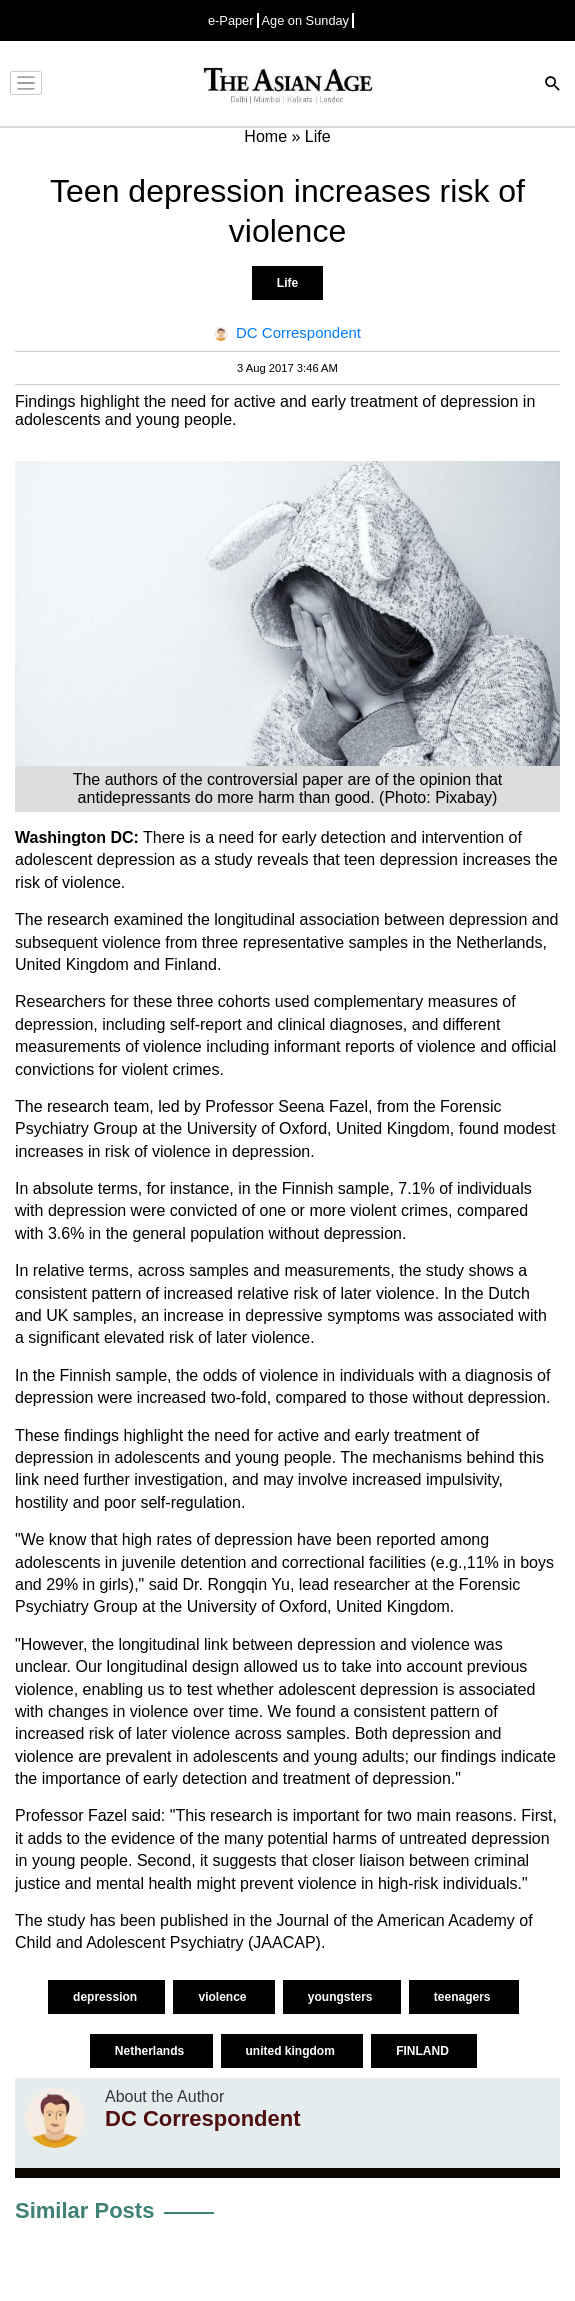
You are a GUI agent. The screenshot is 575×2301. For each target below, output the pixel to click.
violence (223, 1997)
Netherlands (151, 2051)
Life (287, 283)
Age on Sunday (306, 20)
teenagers (464, 1997)
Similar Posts (84, 2210)
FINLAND (424, 2051)
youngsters (342, 1997)
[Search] (553, 85)
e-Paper (231, 20)
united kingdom (292, 2051)
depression (106, 1997)
